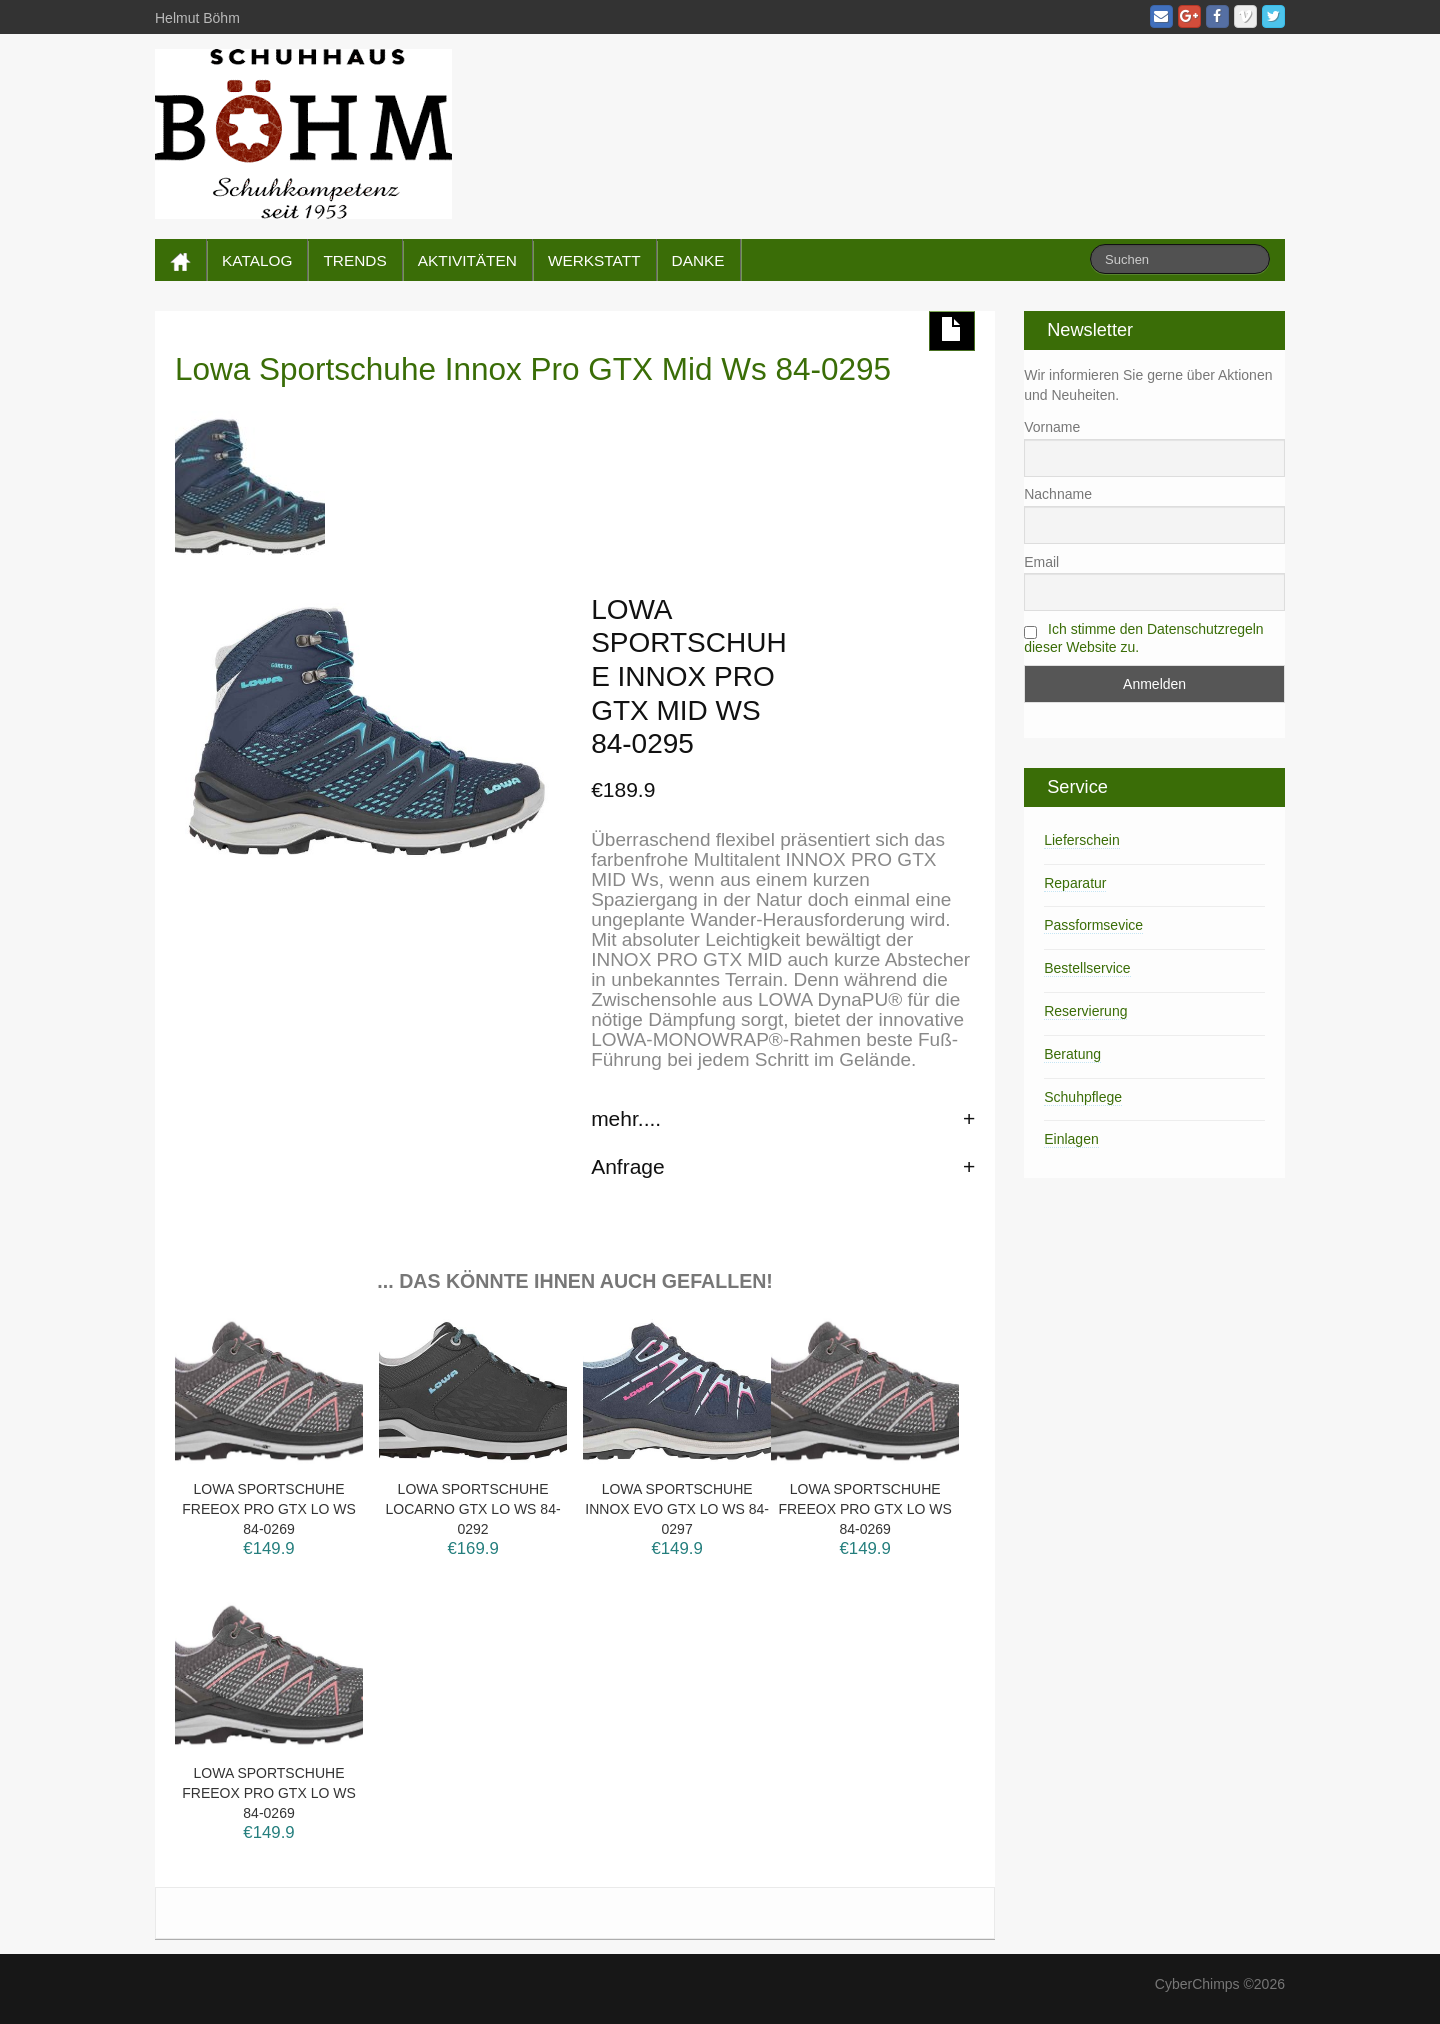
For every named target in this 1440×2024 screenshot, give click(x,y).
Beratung (1072, 1054)
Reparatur (1075, 883)
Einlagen (1071, 1139)
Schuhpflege (1083, 1097)
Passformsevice (1093, 925)
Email (1041, 562)
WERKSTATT (594, 260)
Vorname (1052, 427)
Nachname (1058, 494)
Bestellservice (1087, 968)
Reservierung (1085, 1011)
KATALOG (257, 260)
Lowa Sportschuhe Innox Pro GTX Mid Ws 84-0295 (533, 369)
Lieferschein (1082, 840)
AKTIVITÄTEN (467, 260)
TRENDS (354, 260)
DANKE (698, 260)
